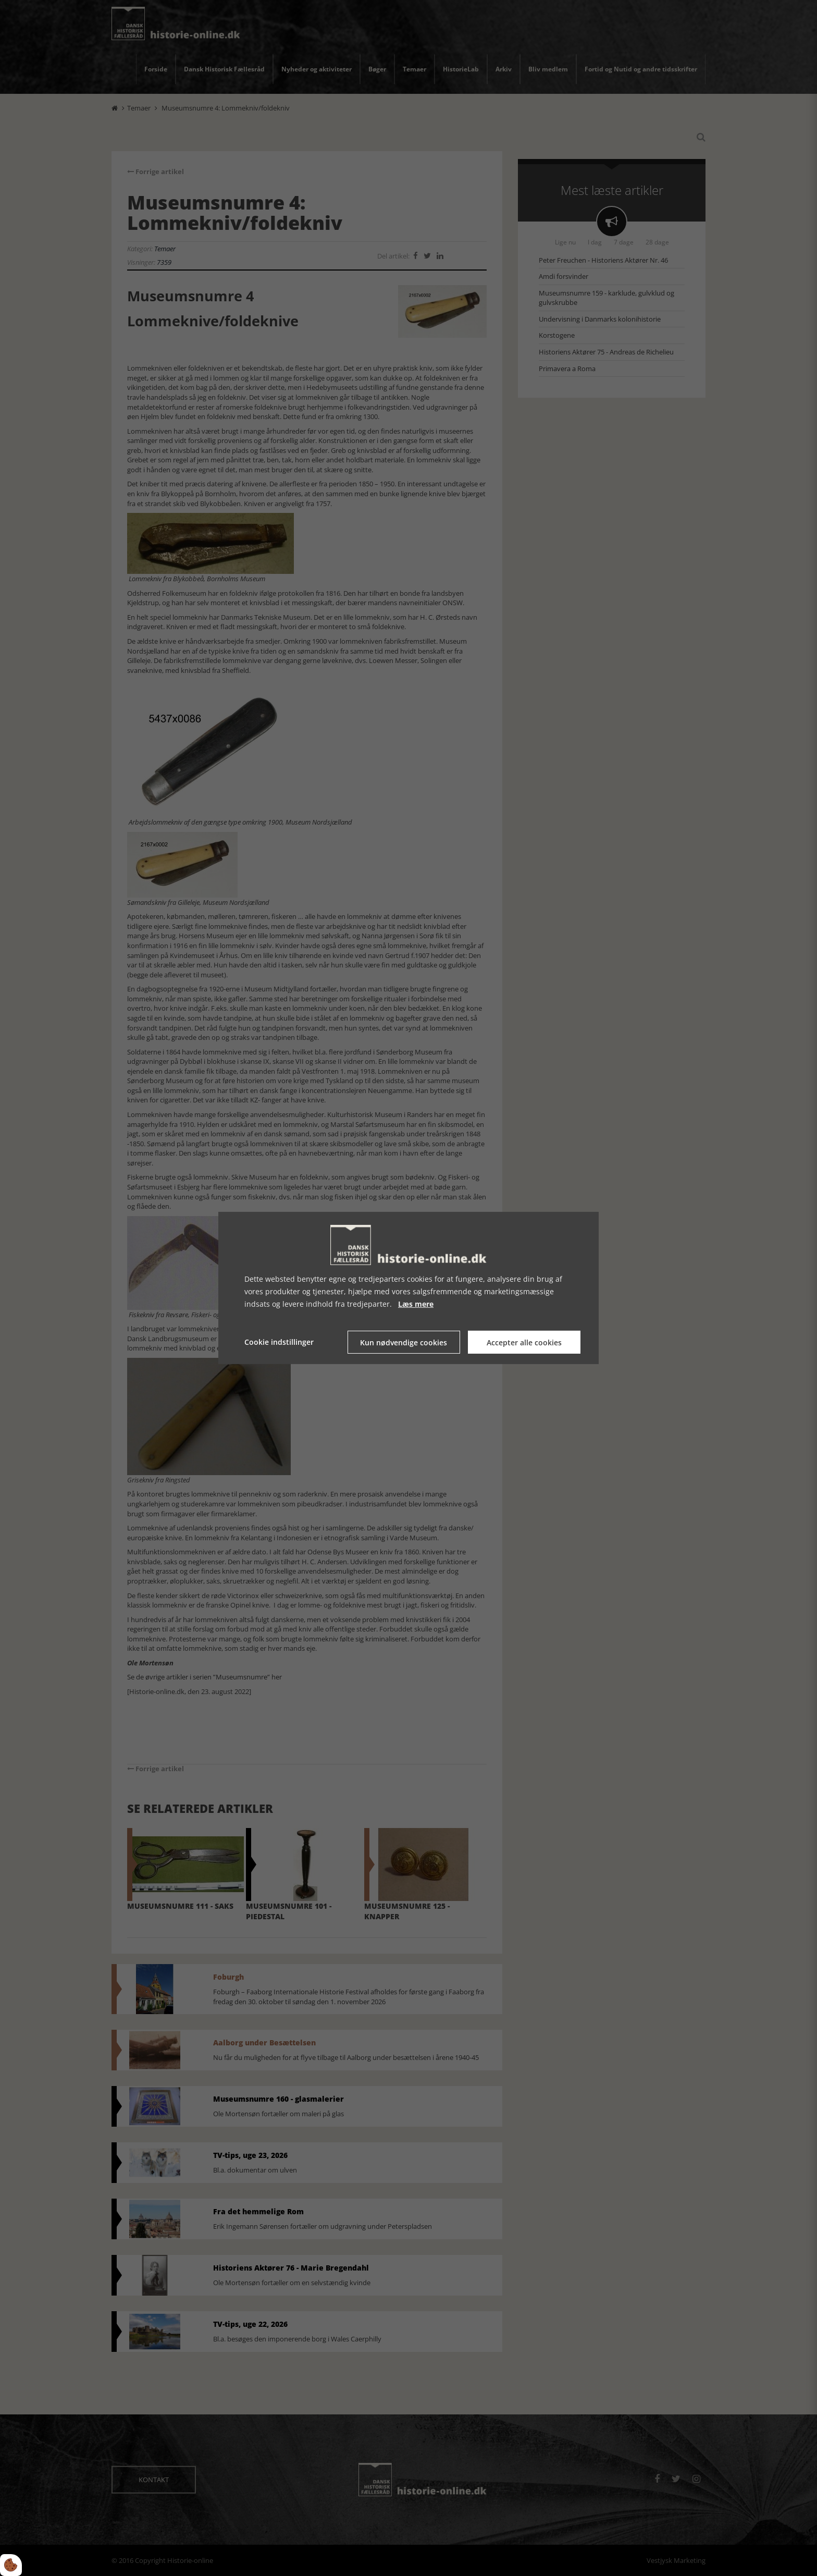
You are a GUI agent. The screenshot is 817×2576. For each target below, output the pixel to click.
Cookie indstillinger (279, 1342)
